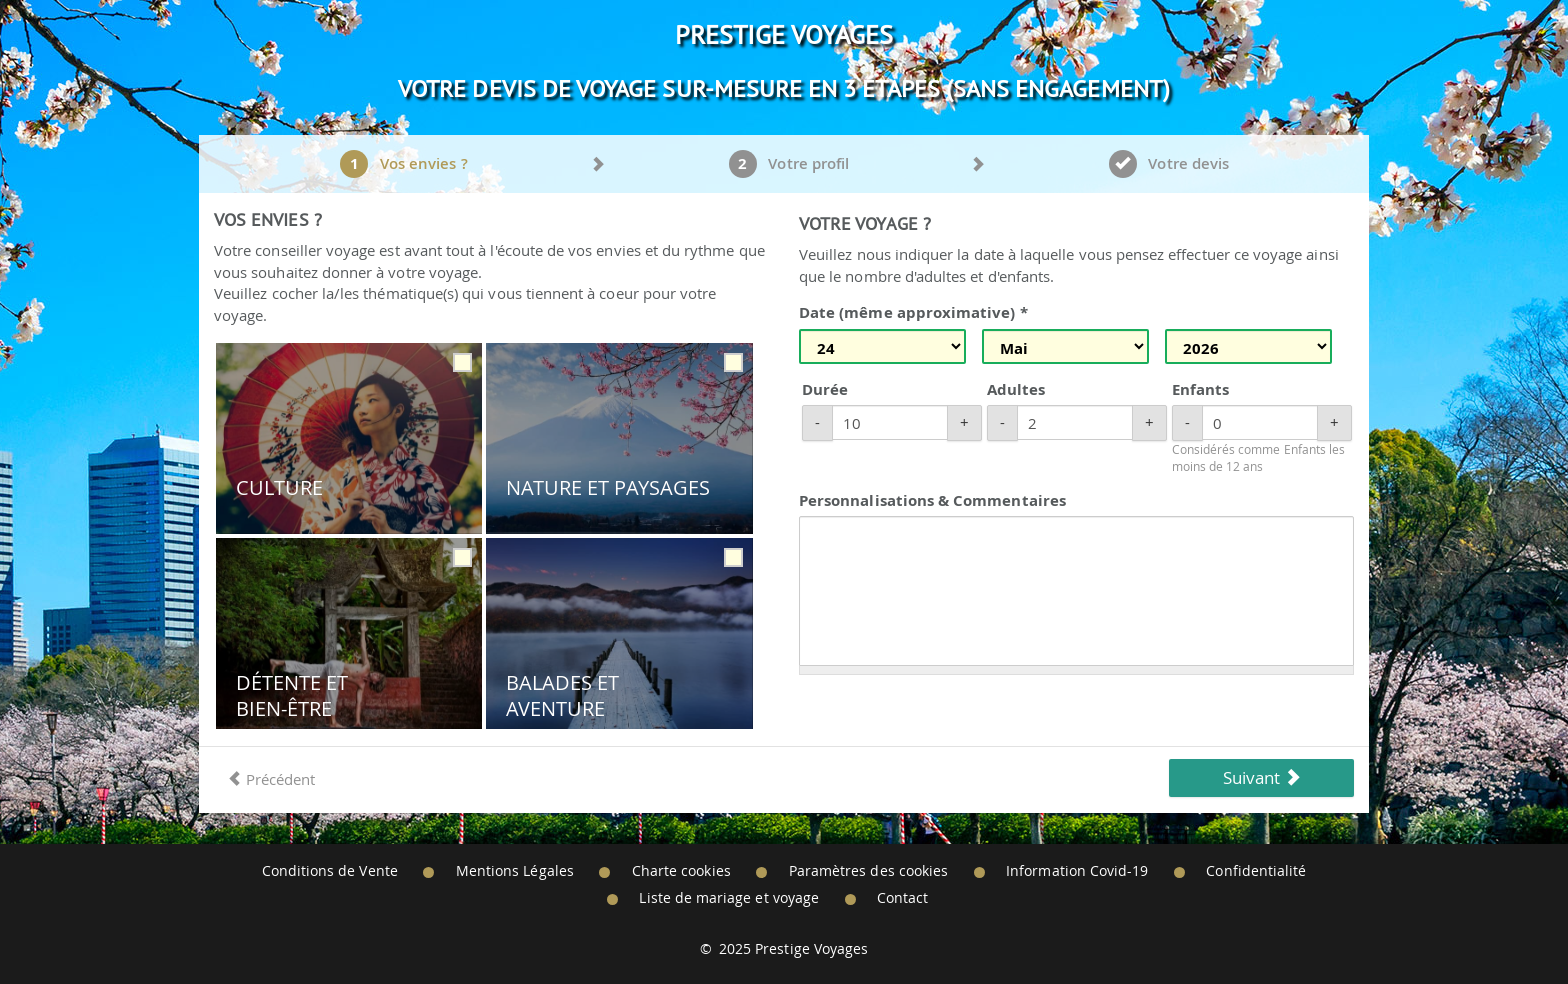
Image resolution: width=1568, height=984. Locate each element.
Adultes (1016, 389)
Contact (902, 898)
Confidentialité (1256, 871)
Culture (279, 488)
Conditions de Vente (330, 871)
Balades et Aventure (563, 695)
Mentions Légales (515, 871)
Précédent (271, 779)
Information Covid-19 (1077, 871)
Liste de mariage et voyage (729, 898)
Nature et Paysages (608, 488)
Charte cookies (681, 871)
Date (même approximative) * (913, 312)
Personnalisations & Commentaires (932, 500)
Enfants (1200, 389)
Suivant (1262, 777)
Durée (825, 389)
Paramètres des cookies (868, 871)
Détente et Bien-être (292, 695)
